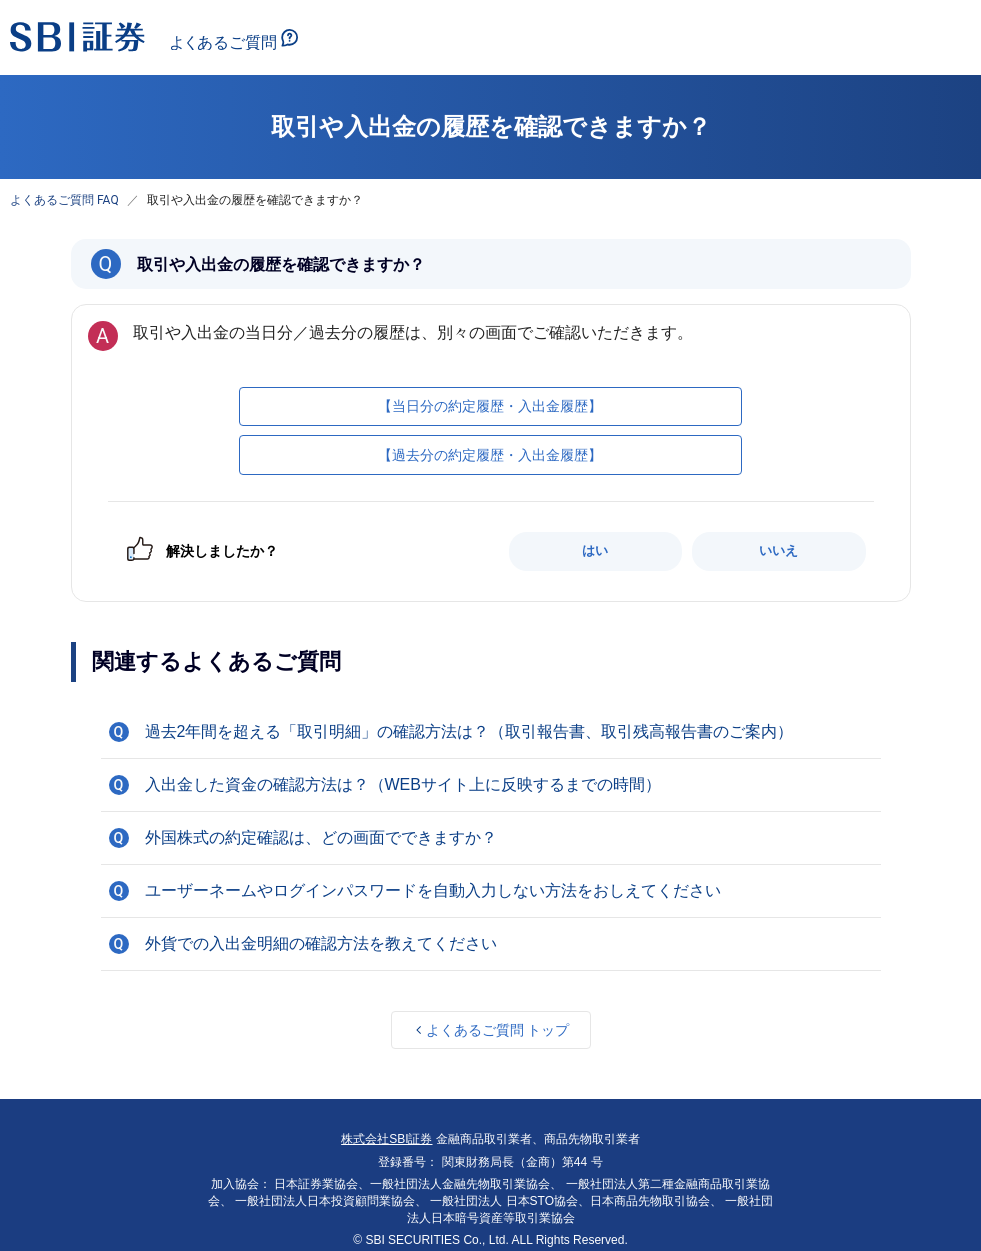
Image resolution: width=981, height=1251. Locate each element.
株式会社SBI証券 (386, 1139)
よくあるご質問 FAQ (64, 200)
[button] (491, 732)
